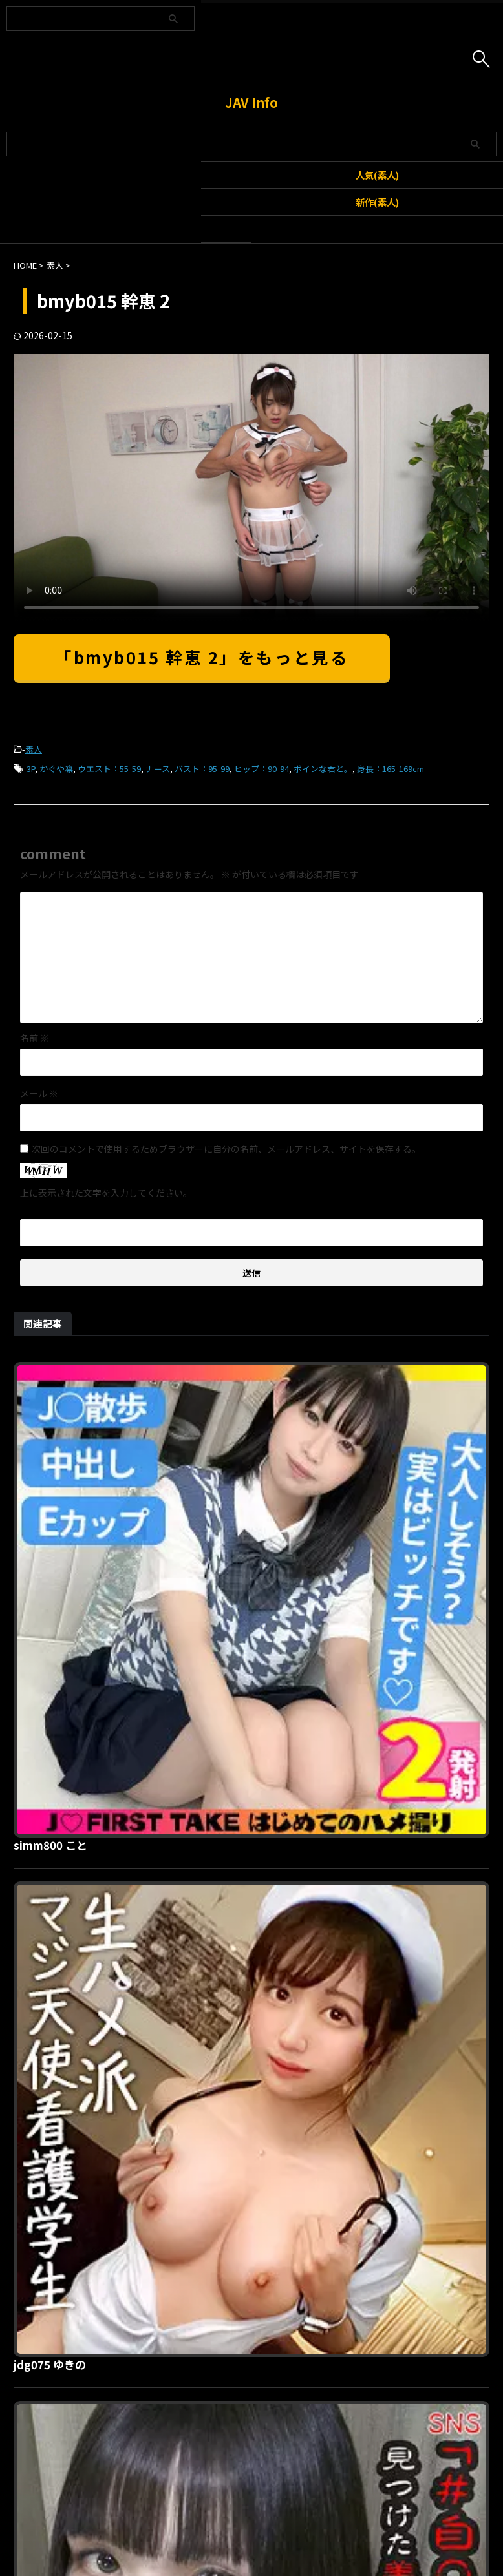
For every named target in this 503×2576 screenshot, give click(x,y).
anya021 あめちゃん (271, 1811)
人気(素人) (377, 175)
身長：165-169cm (390, 768)
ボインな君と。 (323, 768)
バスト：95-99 (202, 768)
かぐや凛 (56, 768)
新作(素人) (377, 202)
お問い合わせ (228, 2511)
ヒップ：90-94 (261, 768)
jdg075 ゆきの (255, 1590)
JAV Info (251, 102)
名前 (34, 1037)
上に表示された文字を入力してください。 (106, 1192)
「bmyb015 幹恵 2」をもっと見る (201, 657)
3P (31, 768)
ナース (157, 768)
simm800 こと (256, 1370)
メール (39, 1093)
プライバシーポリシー (306, 2511)
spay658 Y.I (249, 2031)
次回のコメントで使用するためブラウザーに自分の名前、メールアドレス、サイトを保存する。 (226, 1148)
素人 (33, 749)
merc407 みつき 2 (266, 2251)
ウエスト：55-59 (109, 768)
